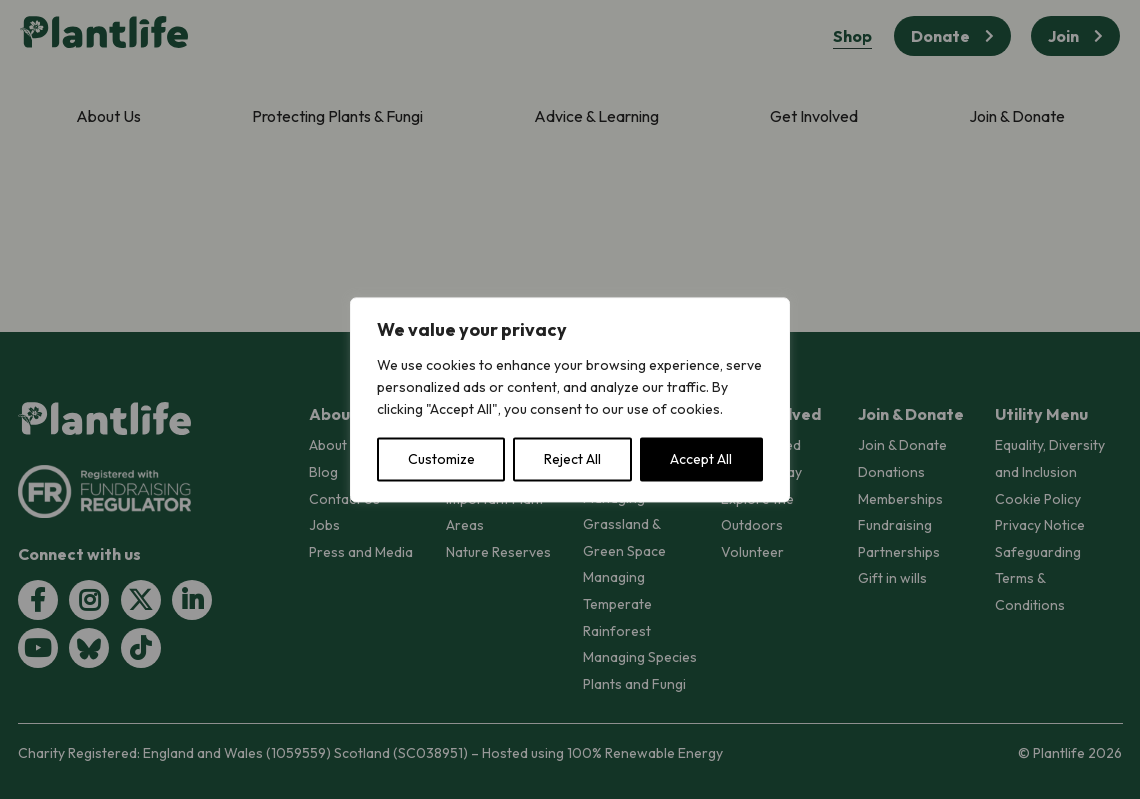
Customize (441, 459)
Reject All (572, 459)
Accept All (701, 459)
